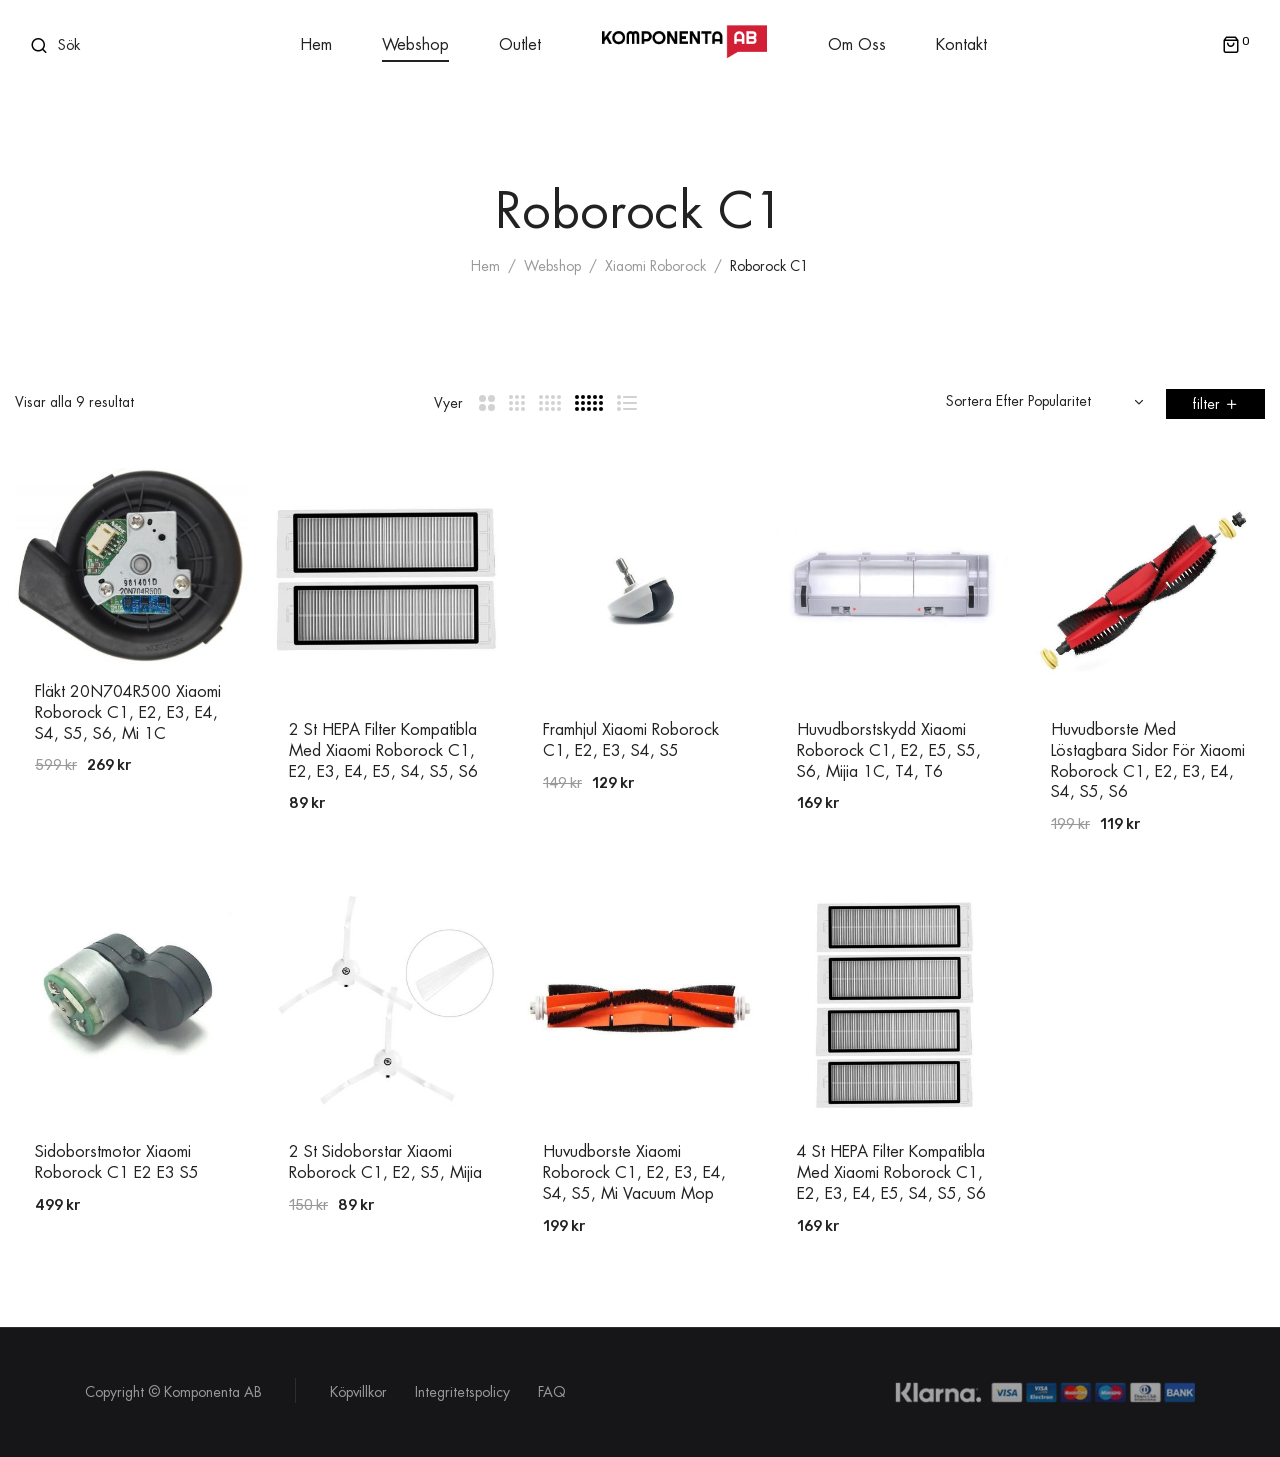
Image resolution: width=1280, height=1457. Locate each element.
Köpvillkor (358, 1392)
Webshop (552, 266)
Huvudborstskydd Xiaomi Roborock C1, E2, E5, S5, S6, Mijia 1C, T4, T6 (889, 751)
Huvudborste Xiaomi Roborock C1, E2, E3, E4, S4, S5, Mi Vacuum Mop (634, 1173)
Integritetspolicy (462, 1392)
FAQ (552, 1392)
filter (1206, 404)
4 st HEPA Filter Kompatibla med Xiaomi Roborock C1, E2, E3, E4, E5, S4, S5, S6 (891, 1173)
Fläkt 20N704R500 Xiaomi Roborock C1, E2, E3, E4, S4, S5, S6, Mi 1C (128, 713)
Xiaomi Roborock (655, 266)
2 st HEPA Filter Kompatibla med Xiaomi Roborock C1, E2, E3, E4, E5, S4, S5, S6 (383, 751)
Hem (485, 266)
